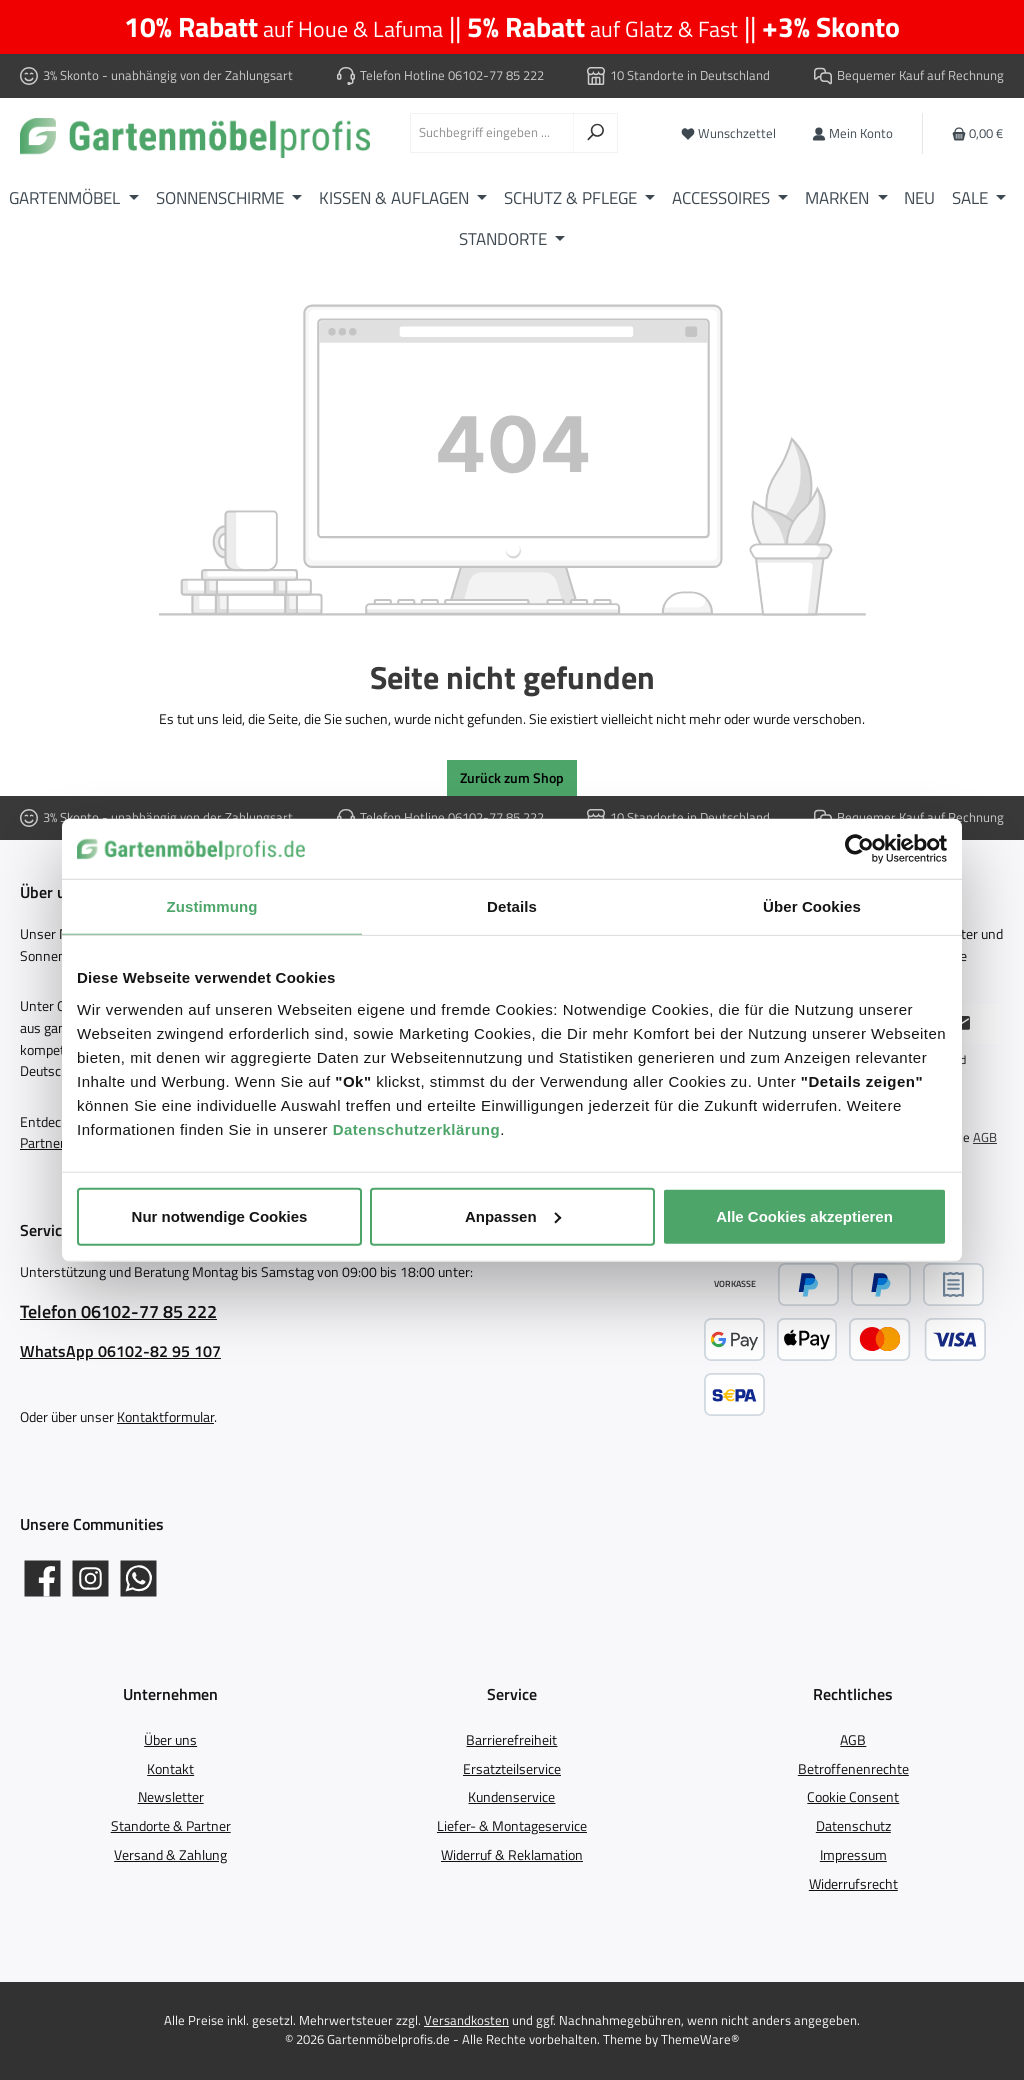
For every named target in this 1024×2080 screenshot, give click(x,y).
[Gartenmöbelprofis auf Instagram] (90, 1578)
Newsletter (171, 1797)
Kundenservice (511, 1797)
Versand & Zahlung (170, 1855)
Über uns (170, 1740)
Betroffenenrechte (853, 1769)
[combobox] (492, 133)
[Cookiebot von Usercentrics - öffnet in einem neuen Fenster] (859, 849)
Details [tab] (512, 906)
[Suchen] (595, 133)
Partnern (46, 1143)
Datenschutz (853, 1826)
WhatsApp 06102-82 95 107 (120, 1351)
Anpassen (513, 1215)
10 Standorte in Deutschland (690, 75)
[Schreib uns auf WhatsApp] (138, 1578)
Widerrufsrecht (853, 1884)
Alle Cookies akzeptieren (804, 1215)
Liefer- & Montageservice (512, 1826)
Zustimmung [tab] (212, 906)
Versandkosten (466, 2020)
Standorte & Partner (171, 1826)
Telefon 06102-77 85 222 (118, 1311)
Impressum (853, 1855)
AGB (985, 1138)
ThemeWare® (700, 2039)
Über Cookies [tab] (812, 906)
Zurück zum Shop (512, 778)
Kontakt (170, 1769)
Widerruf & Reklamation (512, 1855)
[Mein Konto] (852, 133)
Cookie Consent (853, 1797)
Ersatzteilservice (512, 1769)
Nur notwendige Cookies (220, 1215)
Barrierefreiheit (511, 1740)
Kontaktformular (165, 1417)
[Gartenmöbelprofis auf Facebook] (42, 1578)
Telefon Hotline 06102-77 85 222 (452, 75)
